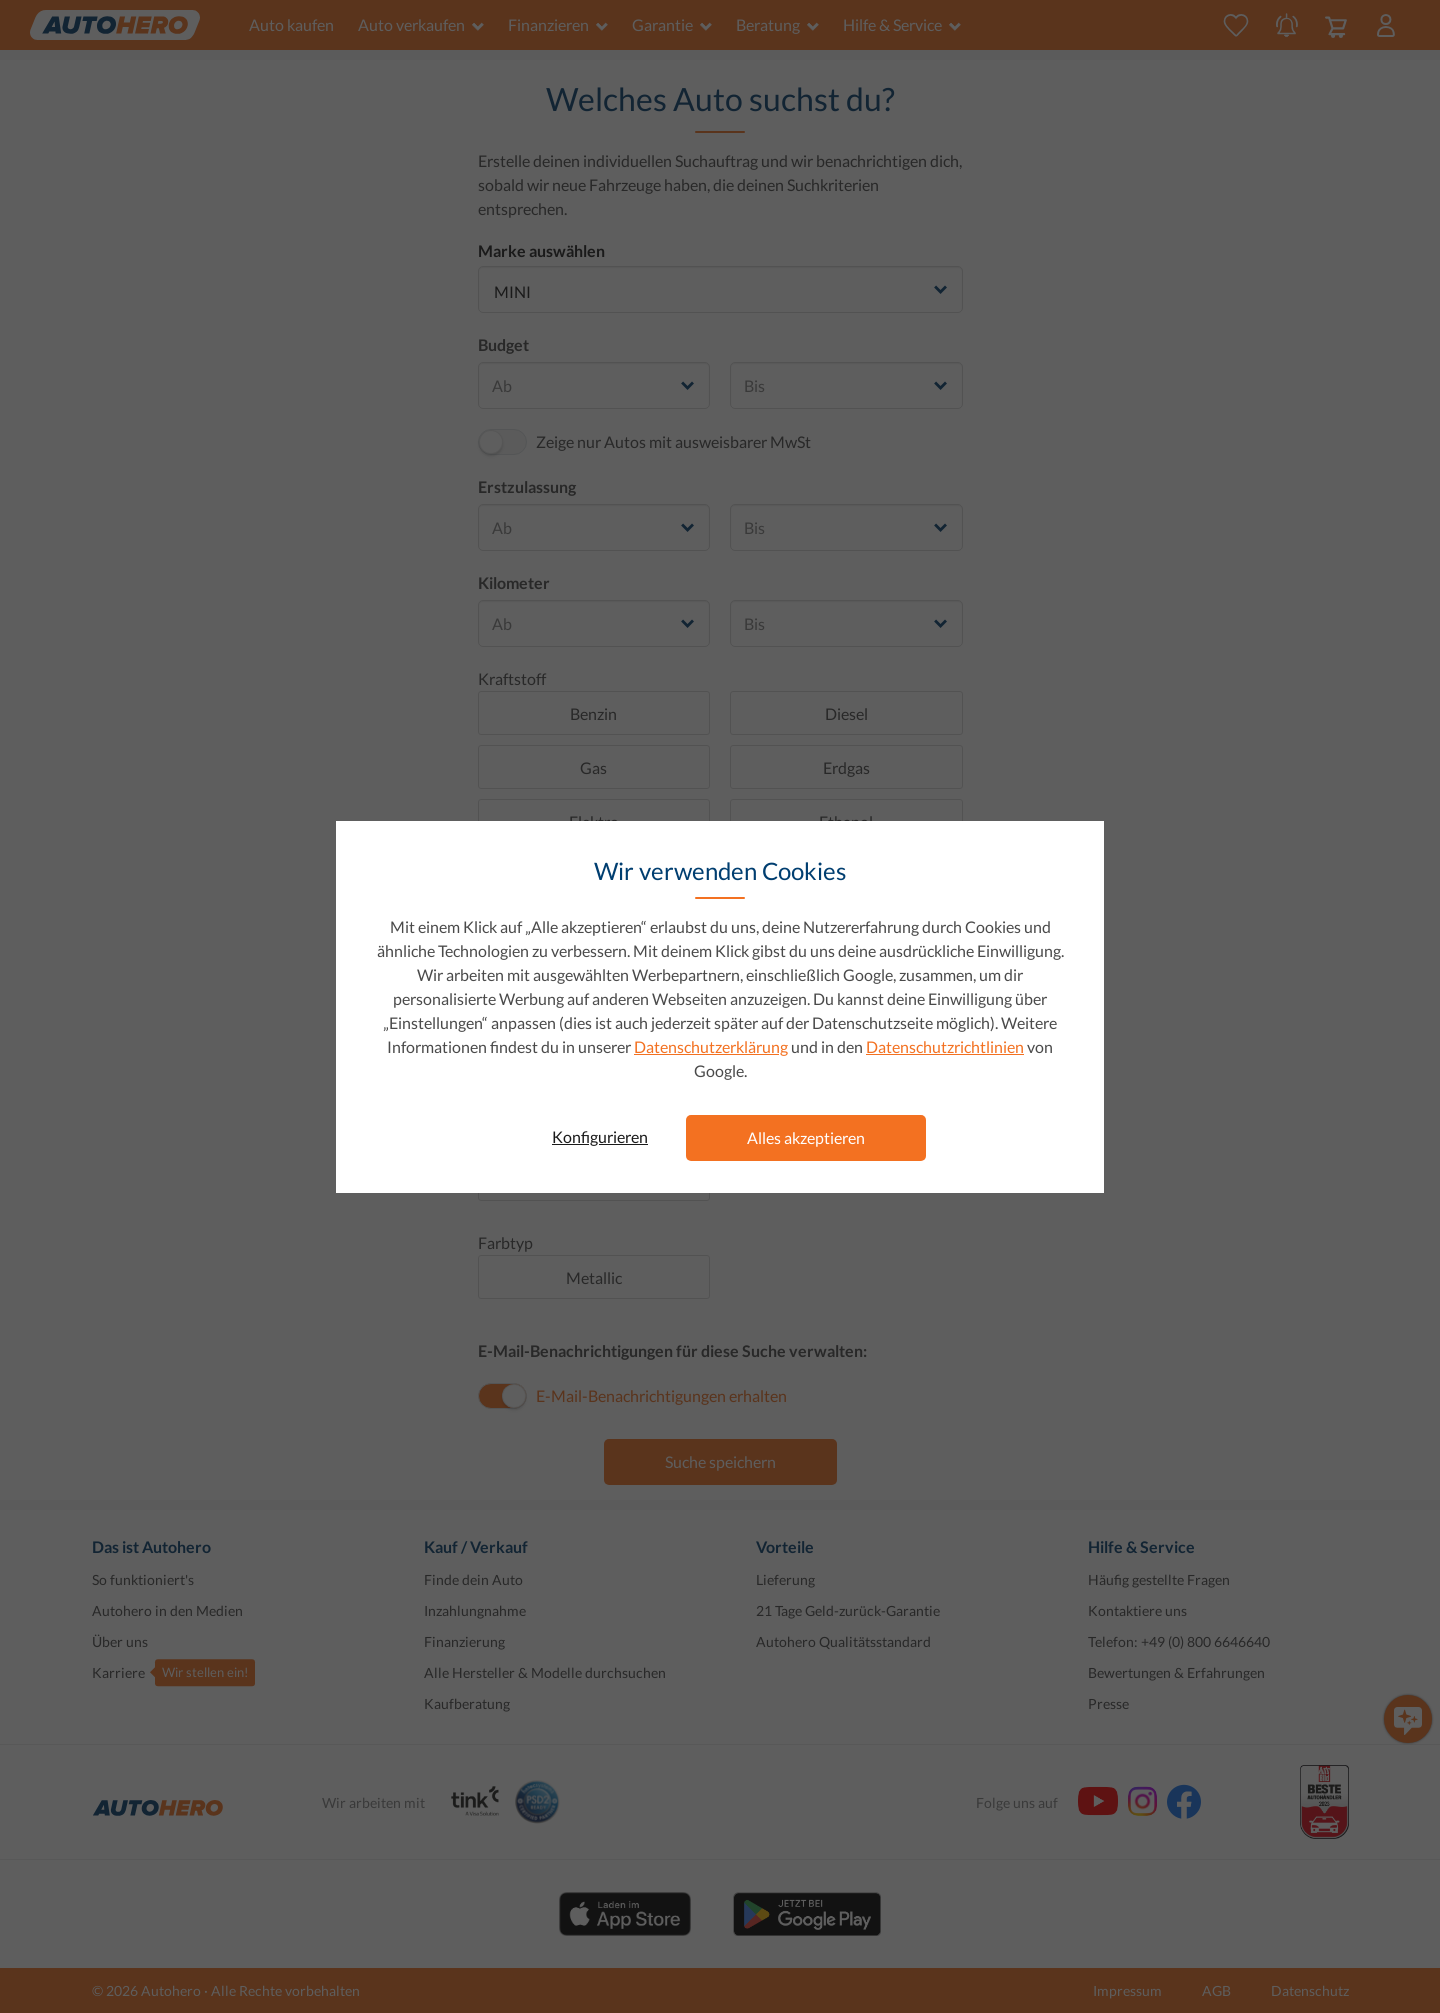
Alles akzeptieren (806, 1137)
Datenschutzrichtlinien (945, 1046)
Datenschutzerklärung (711, 1046)
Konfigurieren (600, 1136)
